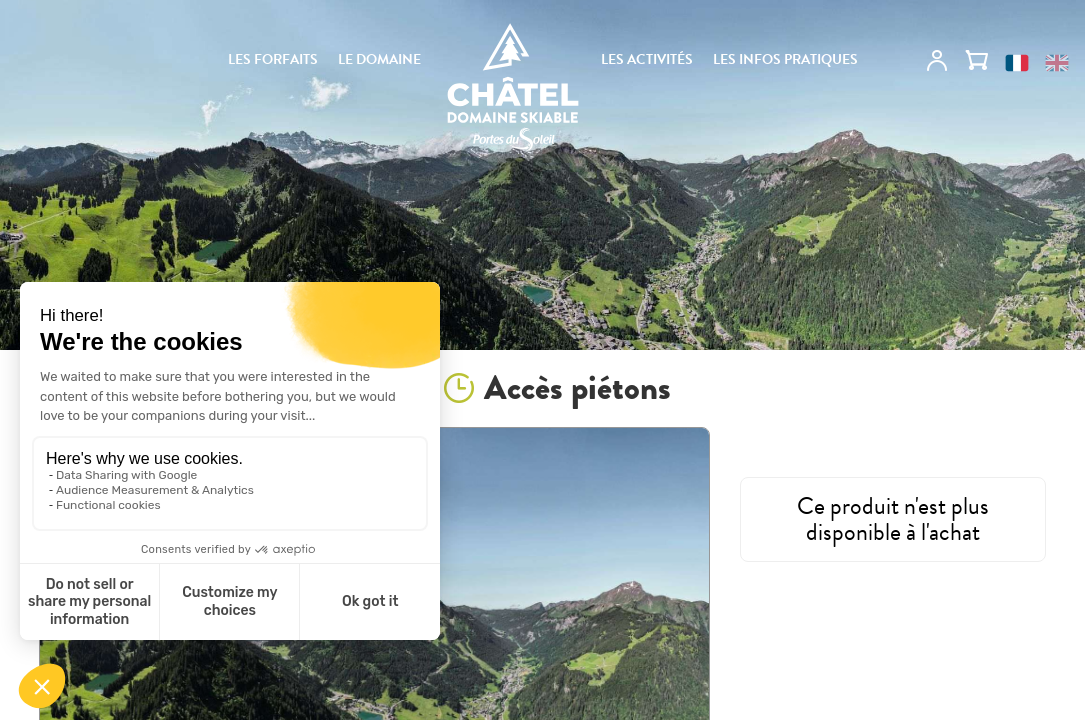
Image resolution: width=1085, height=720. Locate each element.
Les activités (647, 60)
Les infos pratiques (785, 60)
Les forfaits (273, 60)
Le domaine (379, 60)
